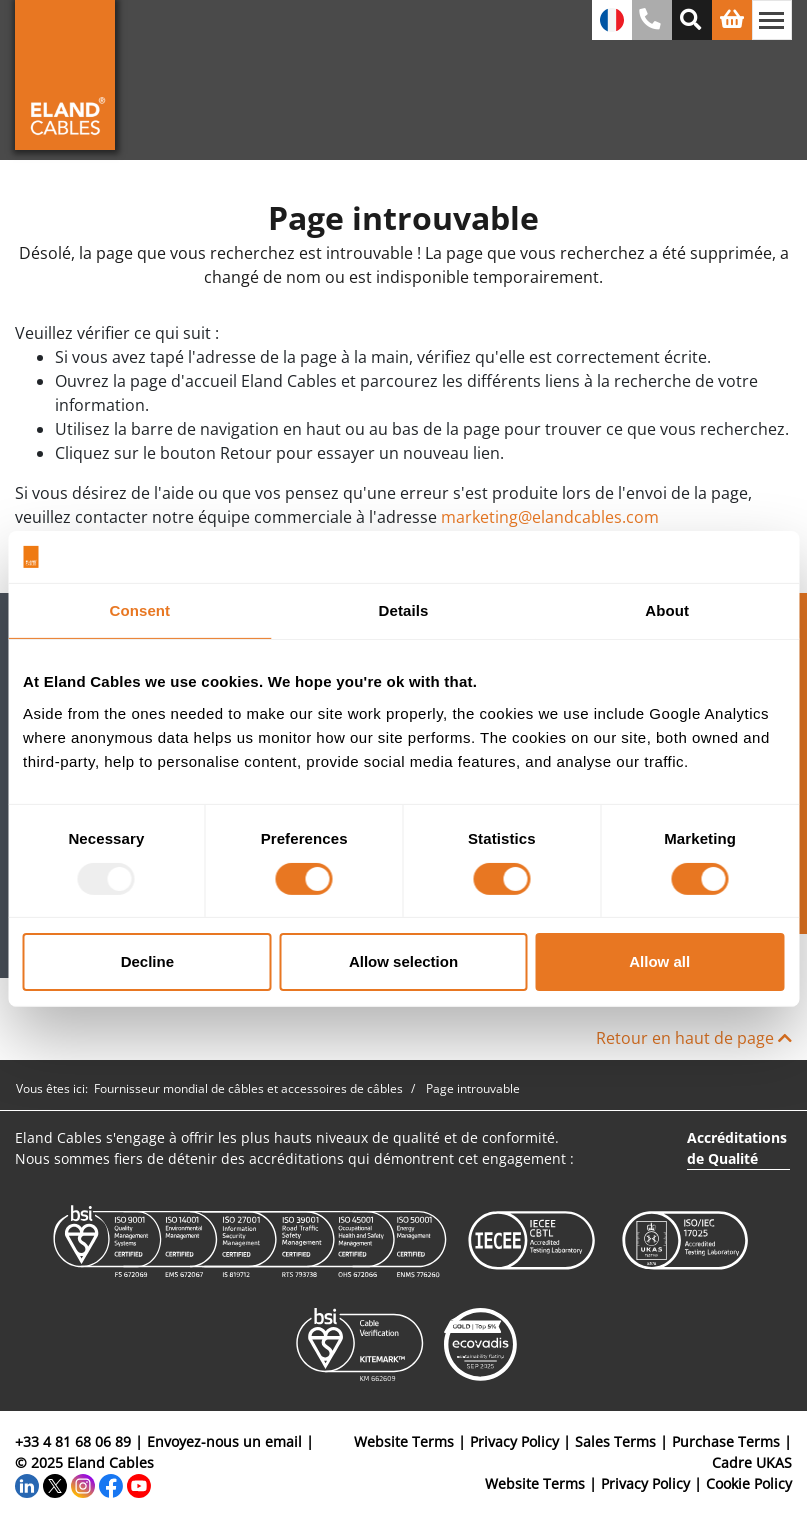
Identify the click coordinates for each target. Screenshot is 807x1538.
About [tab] (667, 610)
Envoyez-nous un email (224, 1441)
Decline (147, 961)
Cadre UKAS (752, 1462)
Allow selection (403, 961)
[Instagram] (83, 1483)
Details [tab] (404, 610)
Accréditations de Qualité (737, 1148)
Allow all (659, 961)
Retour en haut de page (694, 1038)
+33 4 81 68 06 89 (73, 1441)
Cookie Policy (749, 1483)
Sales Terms (615, 1441)
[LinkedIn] (27, 1483)
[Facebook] (111, 1483)
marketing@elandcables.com (550, 517)
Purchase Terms (726, 1441)
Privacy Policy (514, 1441)
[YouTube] (139, 1483)
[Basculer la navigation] (772, 20)
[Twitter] (55, 1483)
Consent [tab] (139, 610)
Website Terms (404, 1441)
